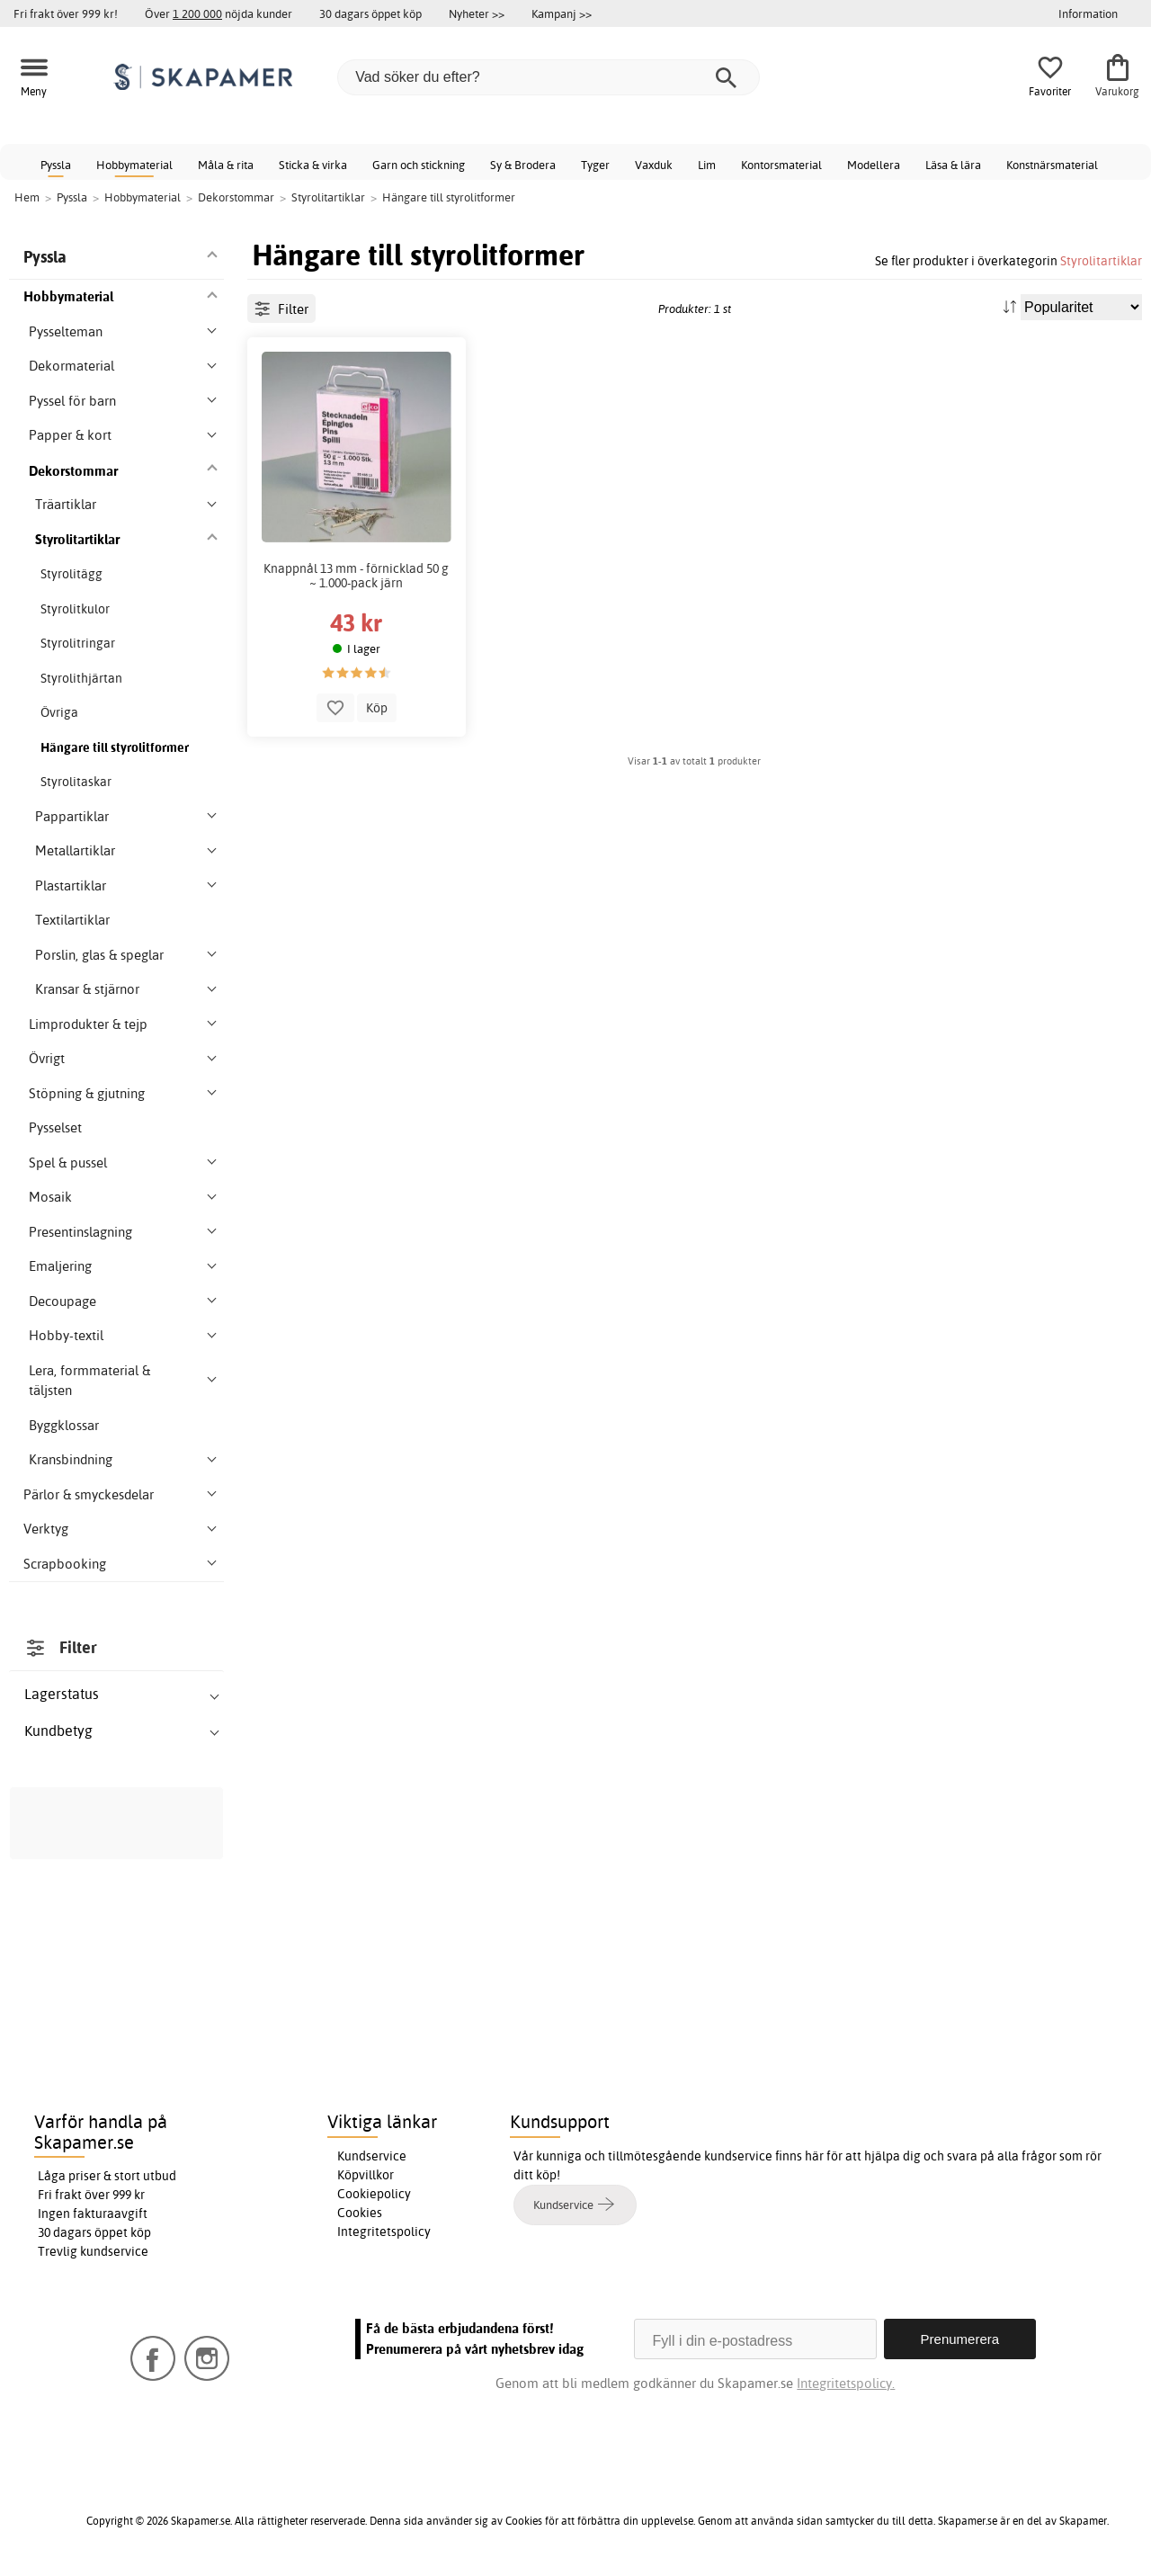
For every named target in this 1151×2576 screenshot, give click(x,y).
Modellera (873, 164)
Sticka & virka (313, 164)
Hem (27, 197)
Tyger (595, 164)
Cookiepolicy (374, 2194)
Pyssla (55, 164)
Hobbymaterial (134, 164)
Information (1088, 13)
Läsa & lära (953, 164)
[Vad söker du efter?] (548, 77)
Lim (707, 164)
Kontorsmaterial (781, 164)
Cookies (359, 2213)
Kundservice (371, 2156)
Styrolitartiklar (1101, 260)
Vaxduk (654, 164)
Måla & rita (226, 164)
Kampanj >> (561, 13)
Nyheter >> (476, 13)
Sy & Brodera (523, 164)
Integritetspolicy (384, 2231)
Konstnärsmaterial (1052, 164)
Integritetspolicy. (846, 2383)
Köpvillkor (365, 2175)
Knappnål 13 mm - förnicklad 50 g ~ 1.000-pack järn (356, 575)
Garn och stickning (418, 164)
